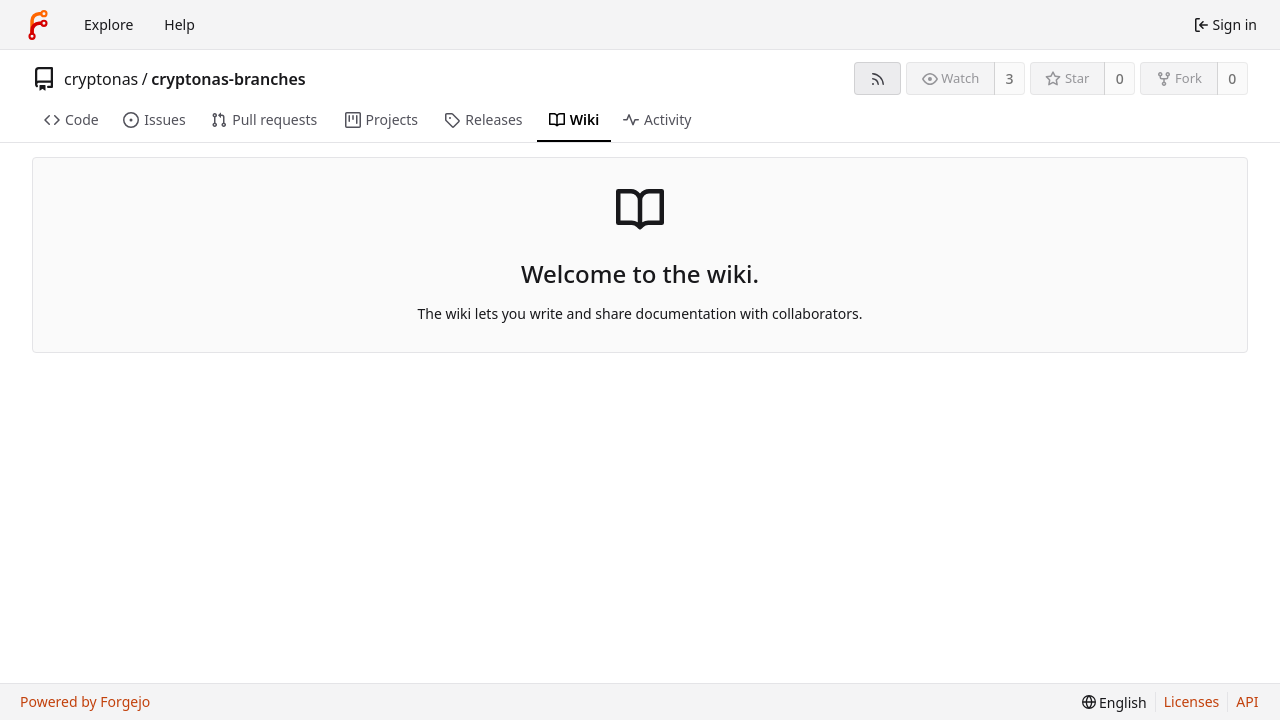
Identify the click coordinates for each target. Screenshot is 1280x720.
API (1247, 701)
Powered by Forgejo (85, 701)
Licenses (1192, 701)
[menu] (1114, 702)
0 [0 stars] (1120, 78)
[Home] (38, 25)
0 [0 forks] (1232, 78)
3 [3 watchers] (1010, 78)
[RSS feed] (877, 78)
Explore (108, 24)
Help (179, 24)
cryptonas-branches (228, 79)
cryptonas (101, 79)
